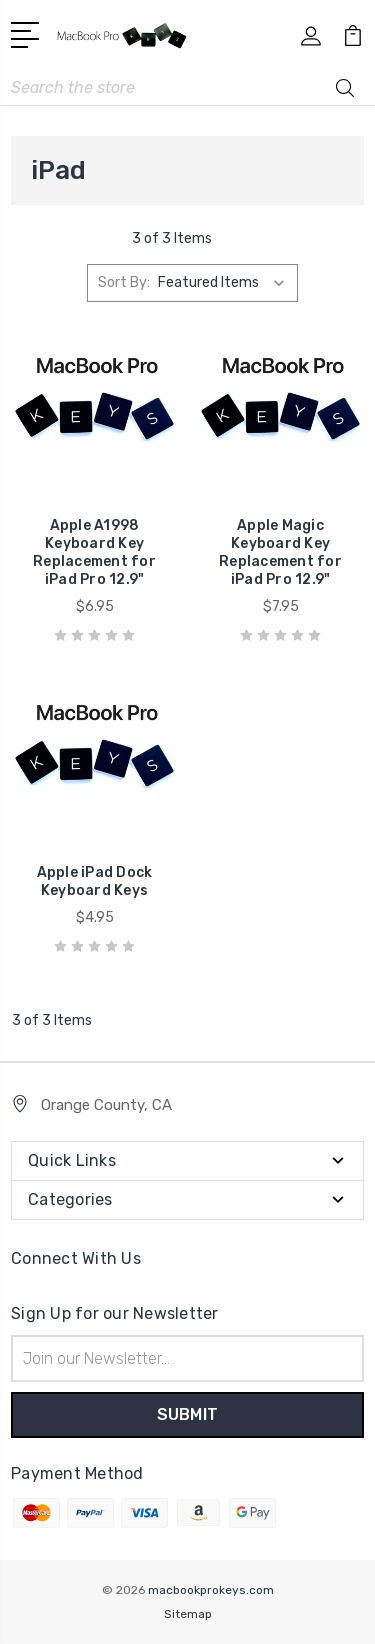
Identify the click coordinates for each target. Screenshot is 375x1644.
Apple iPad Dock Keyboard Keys (95, 881)
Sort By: (124, 282)
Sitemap (188, 1614)
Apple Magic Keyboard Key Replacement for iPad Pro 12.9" (280, 552)
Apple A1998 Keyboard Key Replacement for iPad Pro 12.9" (94, 552)
